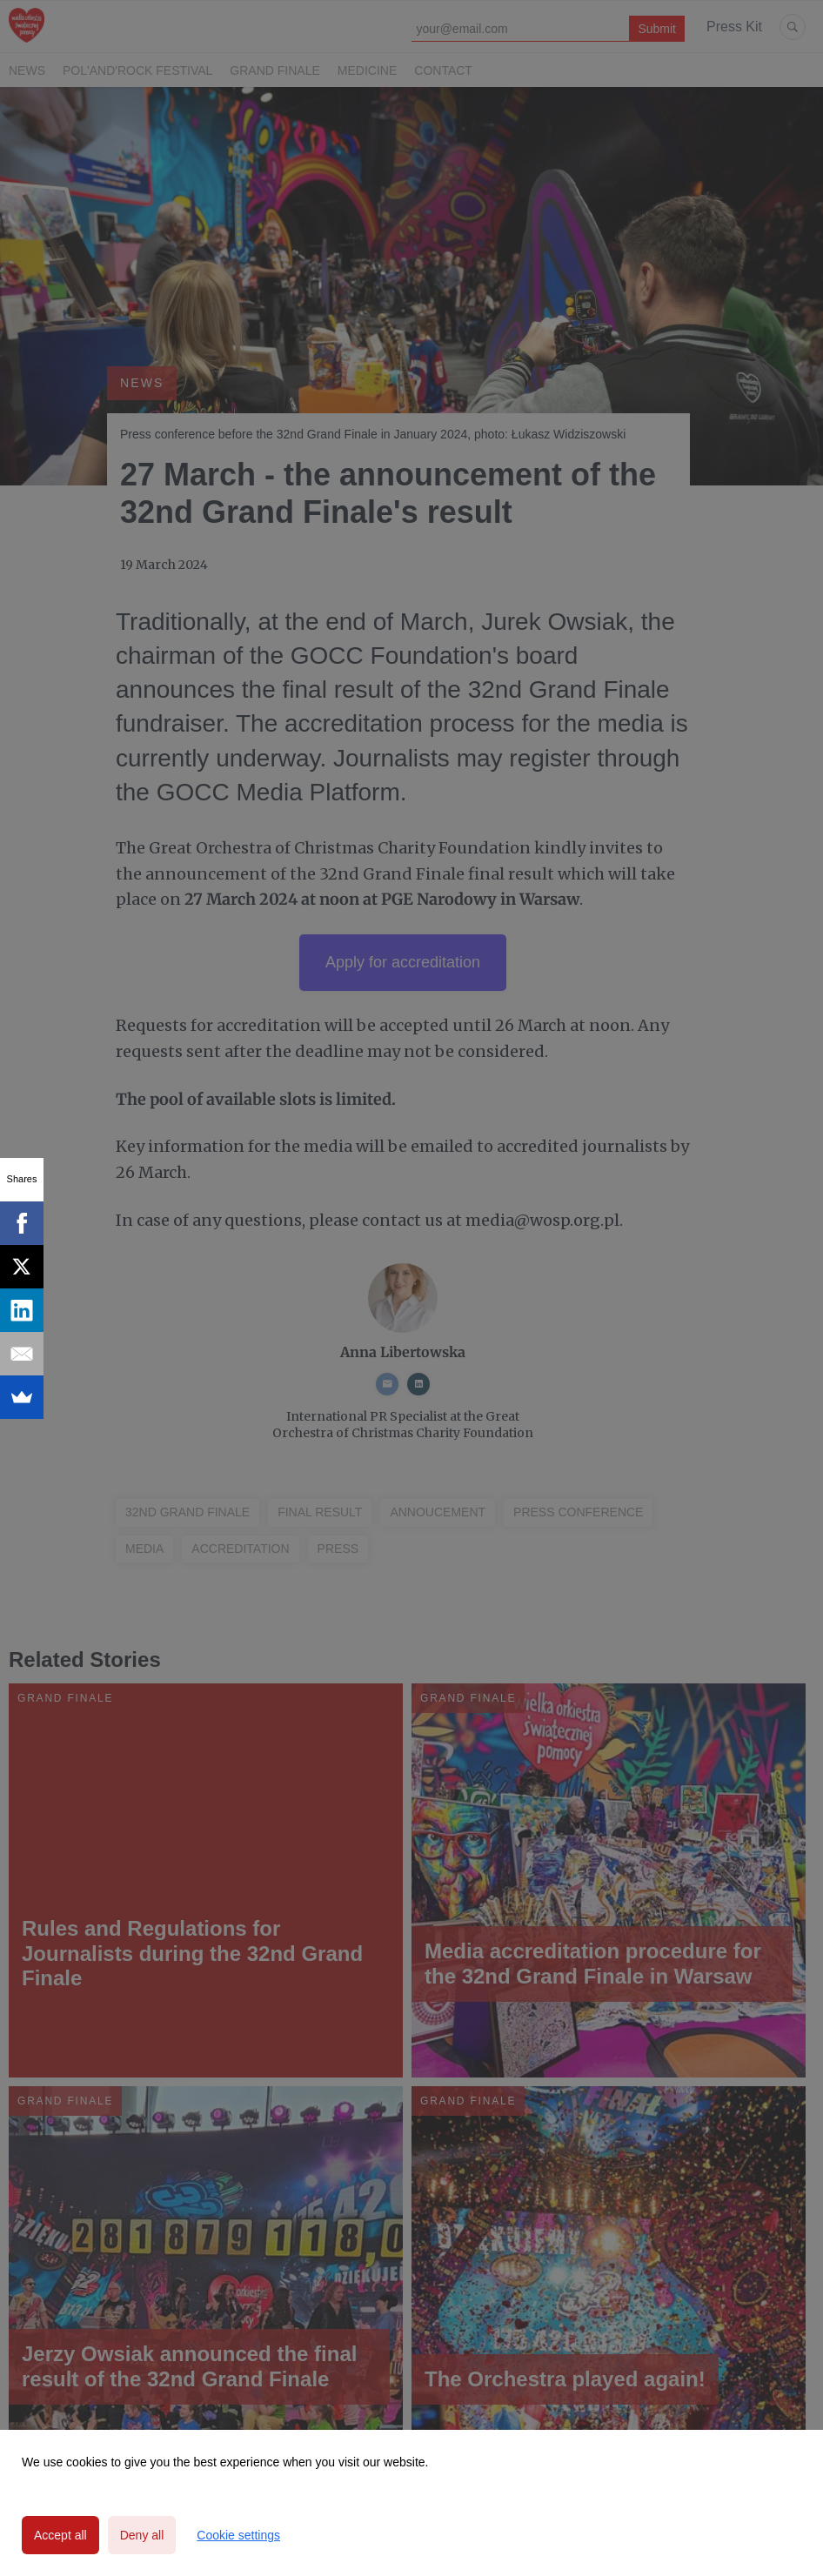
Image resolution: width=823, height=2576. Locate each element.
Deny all (142, 2535)
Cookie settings (238, 2535)
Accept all (60, 2535)
